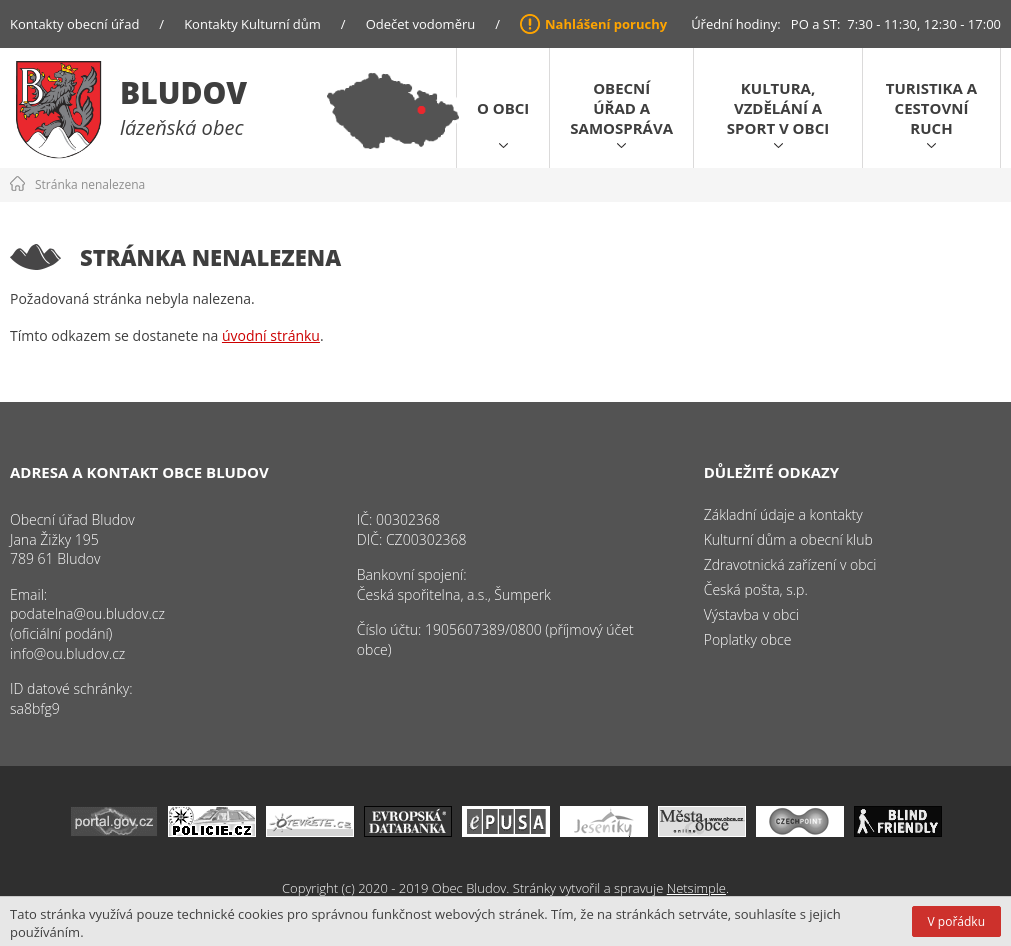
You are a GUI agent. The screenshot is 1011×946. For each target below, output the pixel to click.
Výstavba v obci (751, 614)
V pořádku (956, 921)
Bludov (183, 92)
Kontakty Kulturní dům (252, 24)
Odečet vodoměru (421, 24)
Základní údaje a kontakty (783, 514)
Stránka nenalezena (90, 184)
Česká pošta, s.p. (756, 589)
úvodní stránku (271, 335)
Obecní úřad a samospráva (621, 108)
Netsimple (696, 888)
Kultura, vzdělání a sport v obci (778, 108)
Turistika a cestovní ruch (931, 108)
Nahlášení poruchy (606, 24)
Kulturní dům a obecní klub (788, 539)
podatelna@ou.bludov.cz (87, 613)
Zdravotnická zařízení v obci (790, 564)
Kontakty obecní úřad (74, 24)
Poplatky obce (748, 639)
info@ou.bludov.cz (67, 653)
